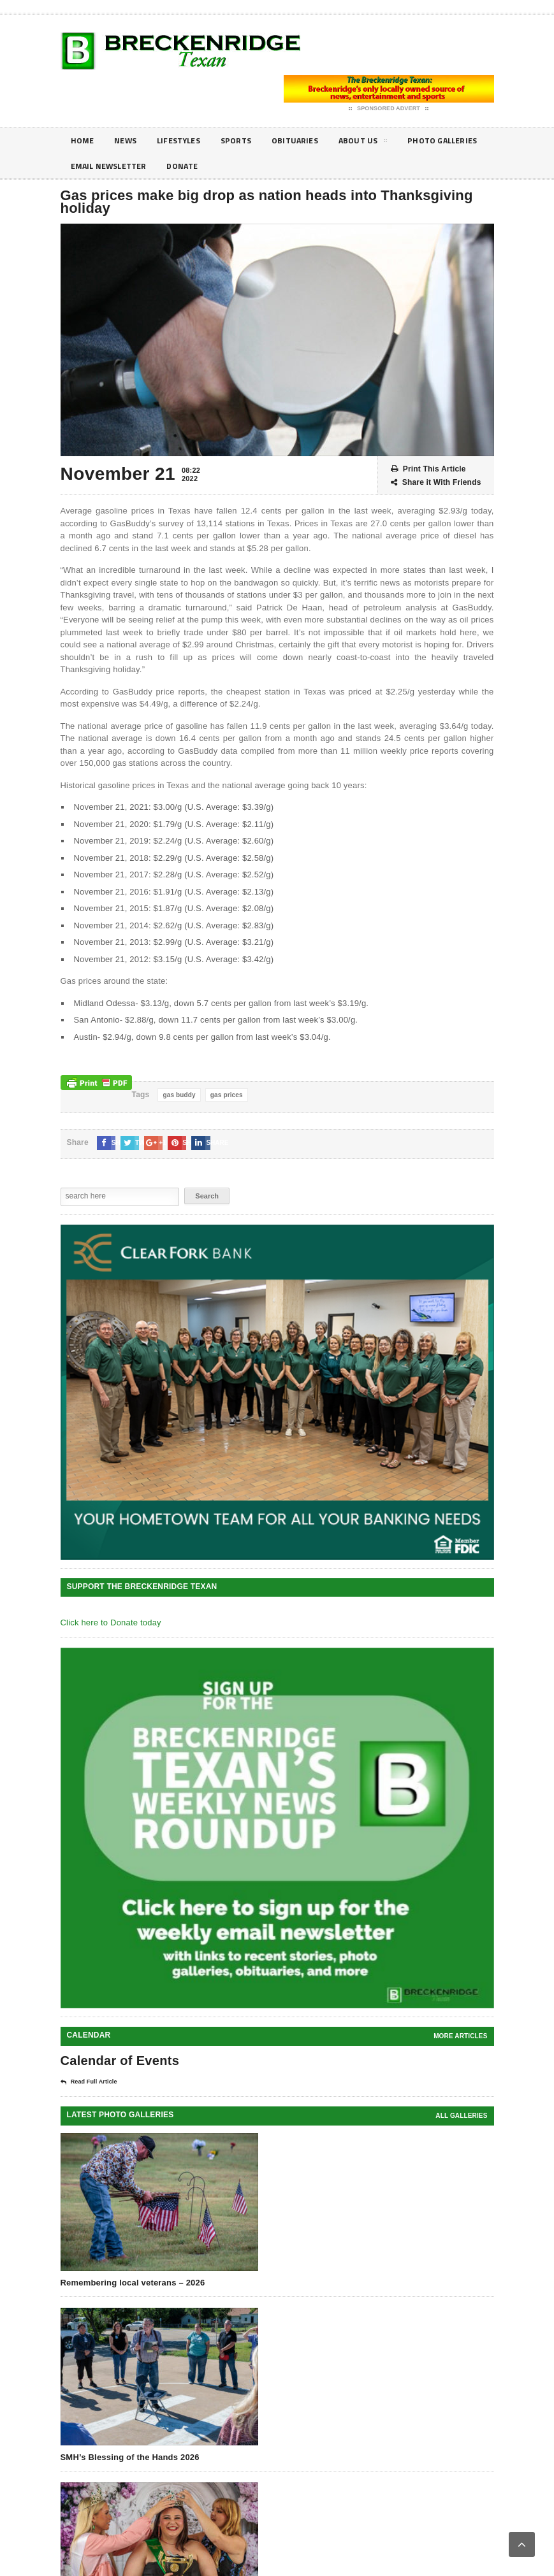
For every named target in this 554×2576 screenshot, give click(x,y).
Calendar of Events (120, 2061)
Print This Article (428, 469)
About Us (384, 143)
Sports (248, 140)
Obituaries (311, 140)
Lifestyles (186, 140)
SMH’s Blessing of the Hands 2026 (130, 2457)
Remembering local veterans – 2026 (133, 2282)
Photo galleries (109, 166)
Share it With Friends (436, 482)
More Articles (460, 2036)
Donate (290, 166)
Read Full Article (89, 2082)
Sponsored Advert (389, 109)
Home (83, 140)
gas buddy (179, 1094)
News (129, 140)
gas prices (226, 1094)
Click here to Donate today (111, 1622)
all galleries (461, 2115)
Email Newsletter (210, 166)
